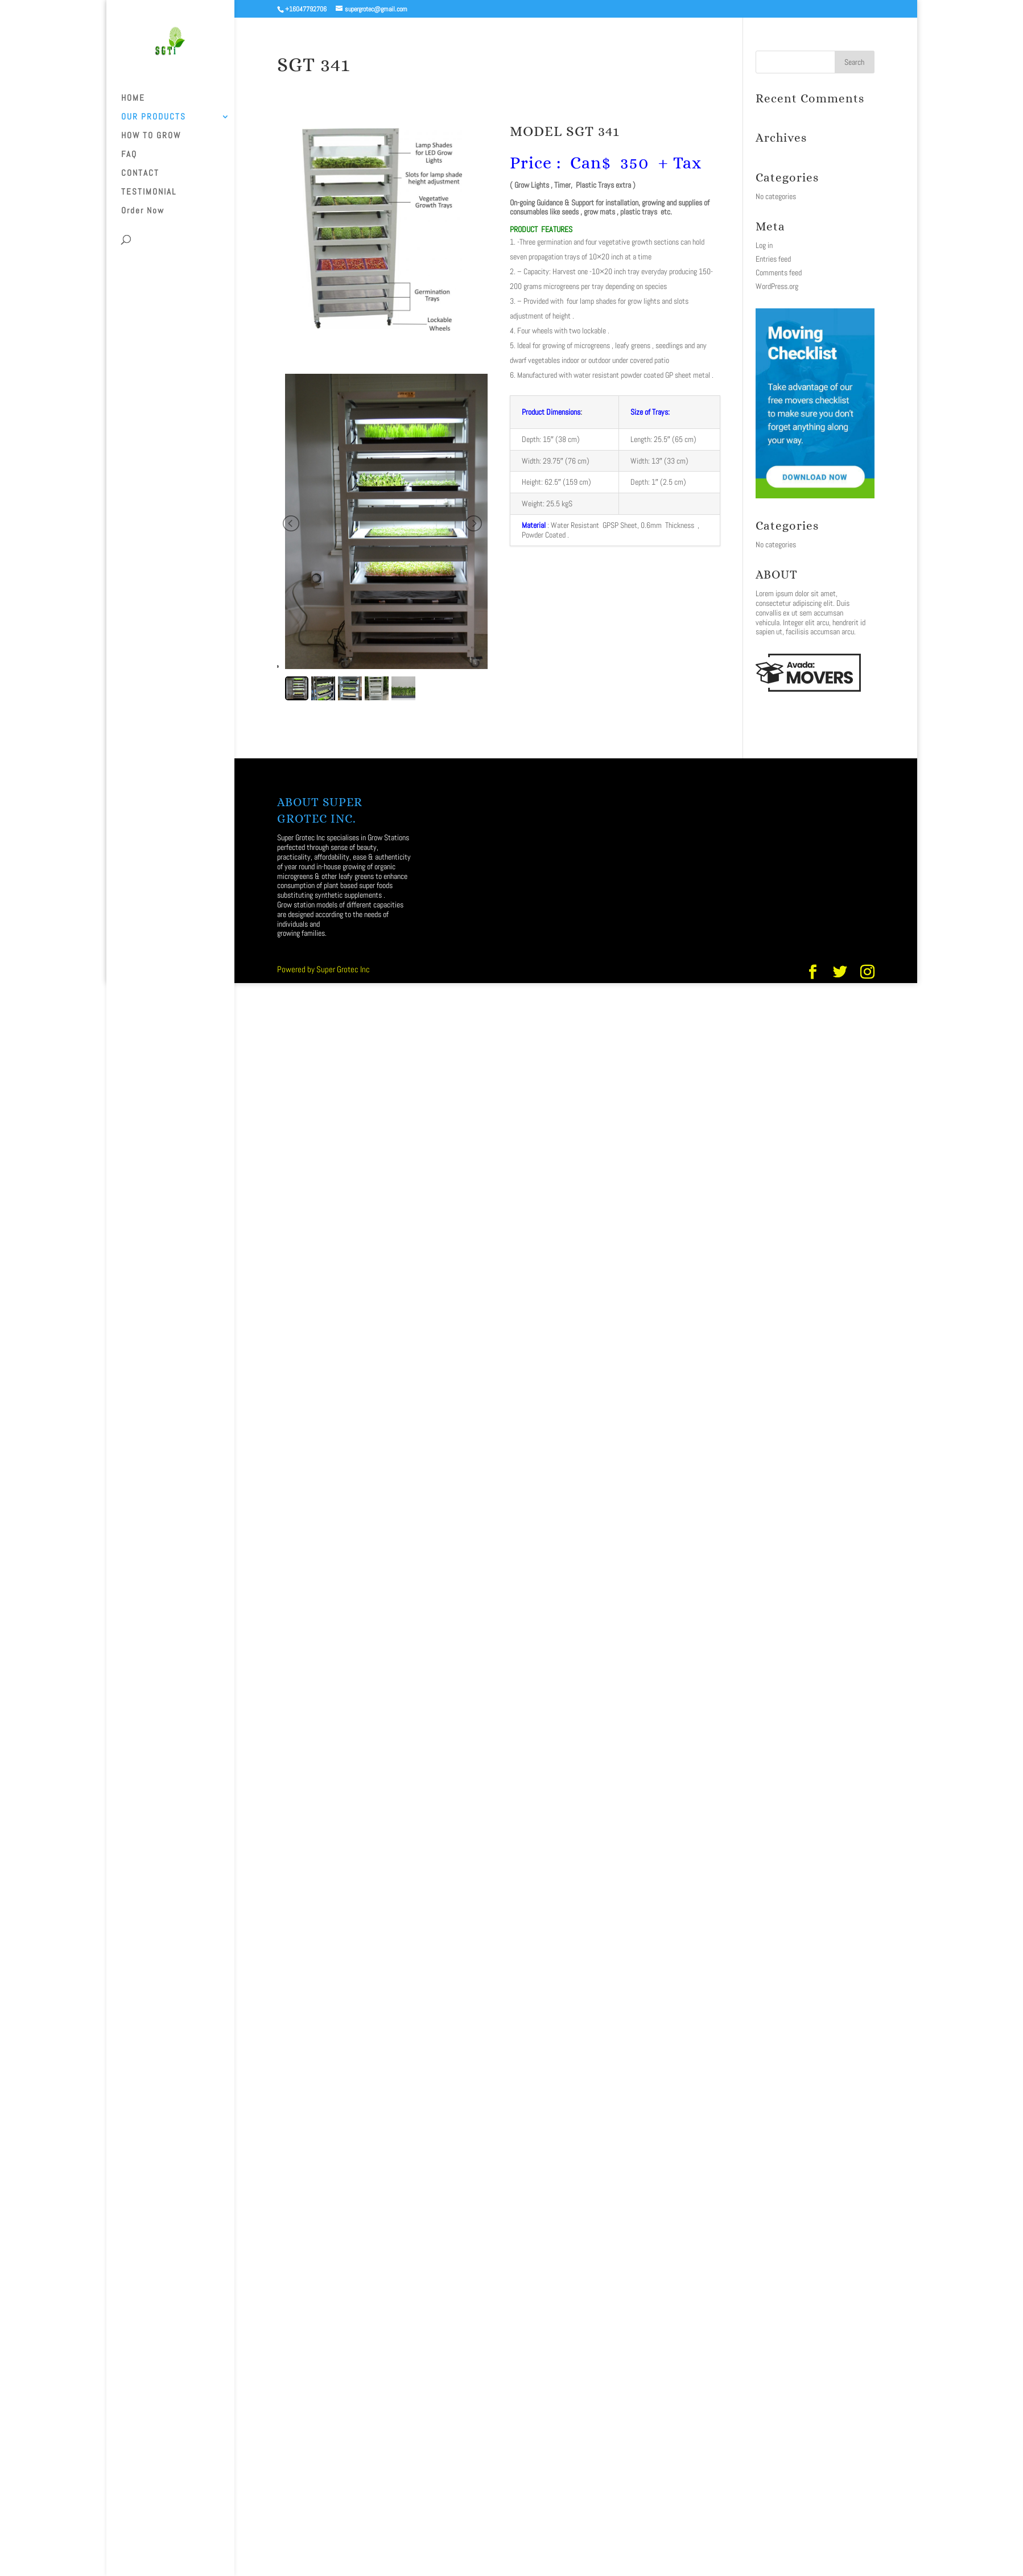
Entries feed (773, 259)
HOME (133, 98)
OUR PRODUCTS (153, 117)
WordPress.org (777, 286)
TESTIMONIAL (148, 192)
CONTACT (140, 173)
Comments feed (779, 272)
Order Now (142, 211)
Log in (764, 245)
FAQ (129, 154)
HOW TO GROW (151, 136)
